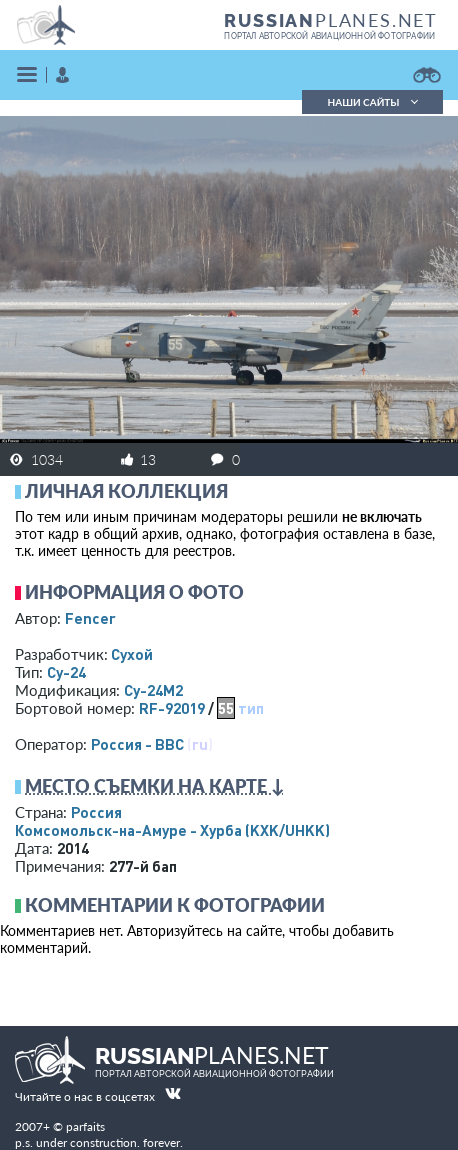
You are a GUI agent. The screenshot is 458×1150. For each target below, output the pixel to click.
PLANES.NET (331, 20)
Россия (96, 812)
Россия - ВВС (137, 744)
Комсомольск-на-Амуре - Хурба (172, 830)
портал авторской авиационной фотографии (329, 36)
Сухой (132, 654)
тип (251, 708)
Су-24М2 (153, 690)
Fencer (90, 618)
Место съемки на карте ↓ (155, 786)
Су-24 (66, 672)
